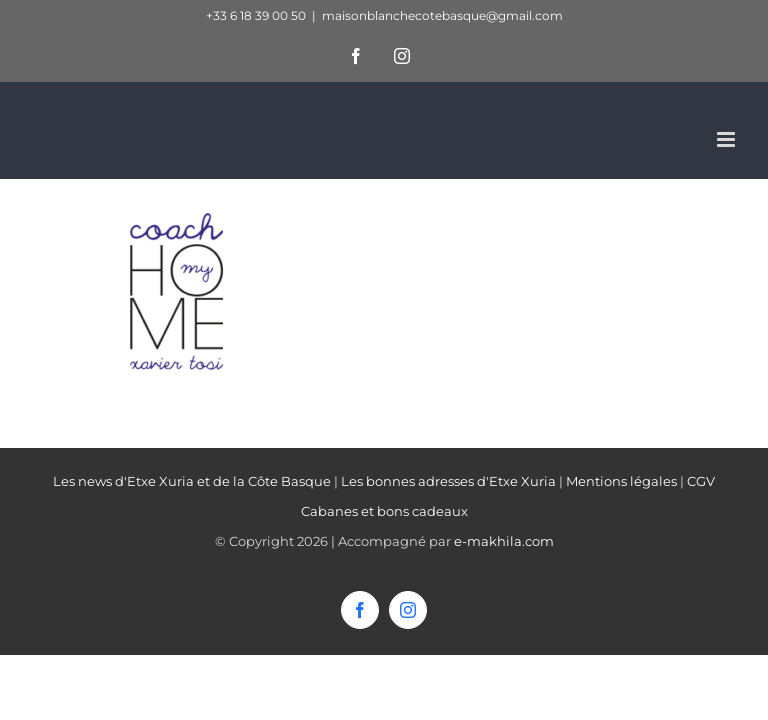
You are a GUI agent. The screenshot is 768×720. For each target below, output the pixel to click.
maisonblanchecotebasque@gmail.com (442, 15)
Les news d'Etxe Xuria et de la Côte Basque (192, 481)
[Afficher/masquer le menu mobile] (727, 139)
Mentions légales (621, 481)
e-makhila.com (504, 541)
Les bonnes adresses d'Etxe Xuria (448, 481)
